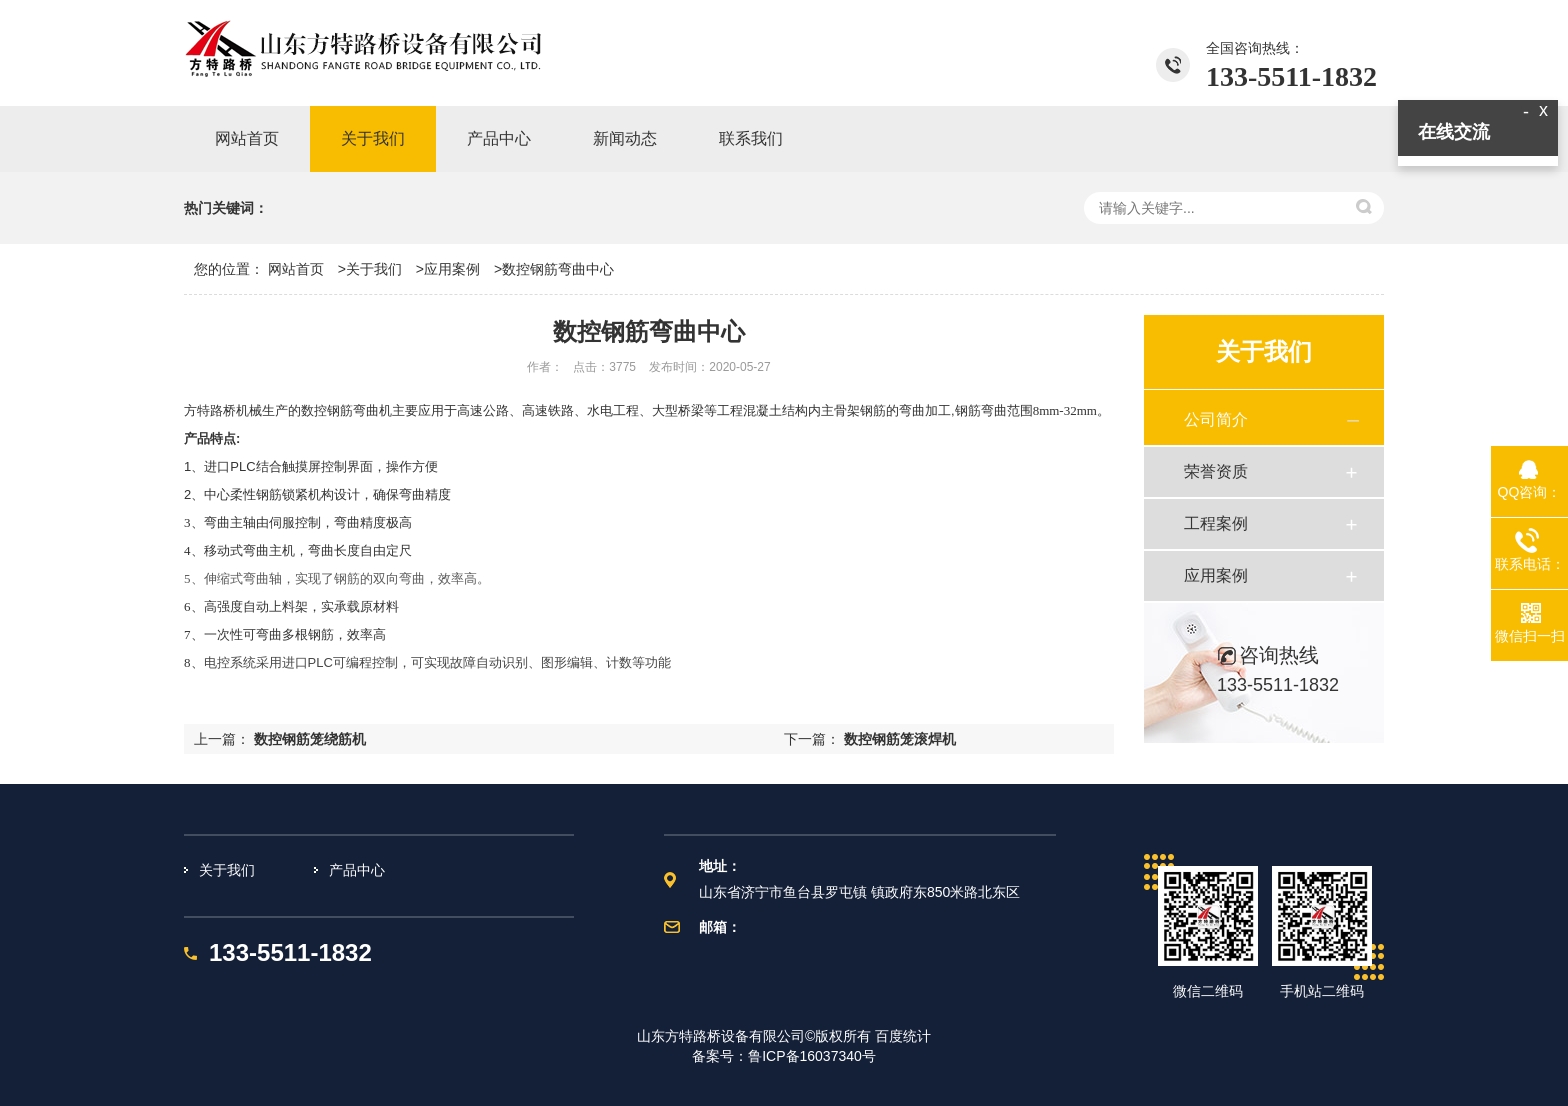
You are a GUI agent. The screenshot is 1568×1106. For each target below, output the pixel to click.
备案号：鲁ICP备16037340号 (784, 1056)
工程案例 (1216, 523)
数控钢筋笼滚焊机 (900, 739)
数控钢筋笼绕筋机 (310, 739)
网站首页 (296, 269)
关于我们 (374, 269)
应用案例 (452, 269)
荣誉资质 (1216, 471)
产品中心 (357, 870)
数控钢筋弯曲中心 (558, 269)
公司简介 (1216, 419)
